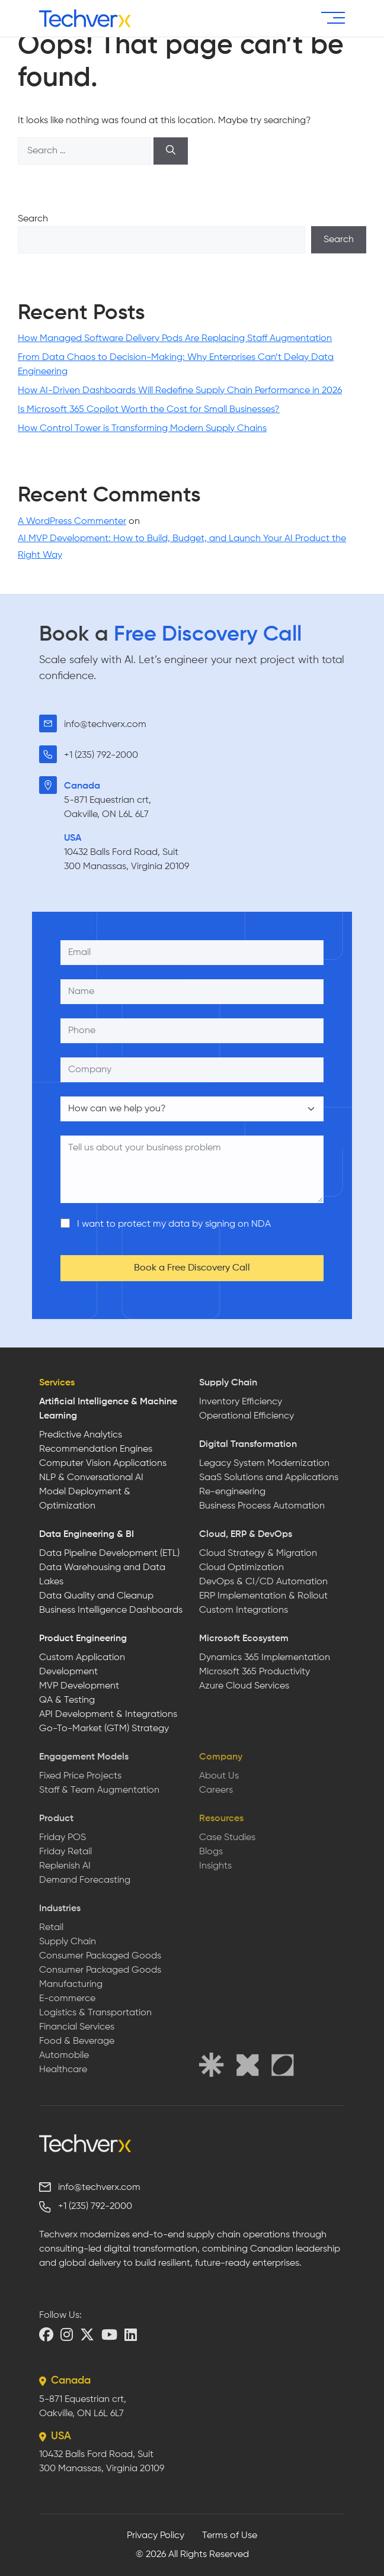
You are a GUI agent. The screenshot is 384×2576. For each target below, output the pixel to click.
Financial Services (76, 2027)
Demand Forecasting (84, 1880)
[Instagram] (66, 2334)
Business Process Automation (262, 1506)
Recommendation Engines (95, 1449)
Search (33, 219)
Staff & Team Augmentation (99, 1790)
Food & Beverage (76, 2041)
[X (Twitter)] (87, 2334)
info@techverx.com (105, 724)
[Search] (170, 151)
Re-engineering (232, 1492)
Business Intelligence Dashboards (111, 1610)
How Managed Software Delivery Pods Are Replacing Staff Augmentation (175, 338)
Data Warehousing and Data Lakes (102, 1575)
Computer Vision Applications (103, 1463)
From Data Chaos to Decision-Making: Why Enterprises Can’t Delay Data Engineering (176, 365)
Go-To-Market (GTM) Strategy (104, 1729)
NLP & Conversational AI (91, 1477)
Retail (51, 1927)
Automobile (64, 2055)
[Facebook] (46, 2334)
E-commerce (67, 1998)
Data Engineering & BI (86, 1534)
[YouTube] (109, 2334)
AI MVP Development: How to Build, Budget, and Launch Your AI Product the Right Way (182, 547)
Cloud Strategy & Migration (258, 1553)
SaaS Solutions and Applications (268, 1477)
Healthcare (63, 2070)
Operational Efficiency (246, 1416)
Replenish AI (65, 1866)
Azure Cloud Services (244, 1686)
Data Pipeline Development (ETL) (109, 1553)
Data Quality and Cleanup (96, 1596)
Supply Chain (228, 1383)
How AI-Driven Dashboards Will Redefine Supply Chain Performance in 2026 (180, 390)
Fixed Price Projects (80, 1776)
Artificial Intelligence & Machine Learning (108, 1409)
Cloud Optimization (241, 1567)
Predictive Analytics (80, 1435)
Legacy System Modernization (264, 1463)
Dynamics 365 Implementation (264, 1657)
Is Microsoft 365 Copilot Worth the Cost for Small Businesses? (149, 409)
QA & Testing (67, 1700)
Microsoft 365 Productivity (254, 1672)
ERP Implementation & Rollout (263, 1596)
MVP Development (79, 1686)
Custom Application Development (82, 1665)
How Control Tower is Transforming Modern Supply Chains (142, 428)
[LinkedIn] (130, 2334)
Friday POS (62, 1837)
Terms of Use (229, 2535)
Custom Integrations (243, 1610)
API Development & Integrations (108, 1714)
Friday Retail (65, 1852)
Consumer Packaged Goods (100, 1956)
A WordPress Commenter (72, 521)
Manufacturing (71, 1984)
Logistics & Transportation (95, 2013)
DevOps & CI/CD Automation (263, 1582)
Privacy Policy (155, 2535)
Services (57, 1383)
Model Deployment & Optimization (84, 1499)
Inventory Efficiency (240, 1402)
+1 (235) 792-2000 (101, 755)
